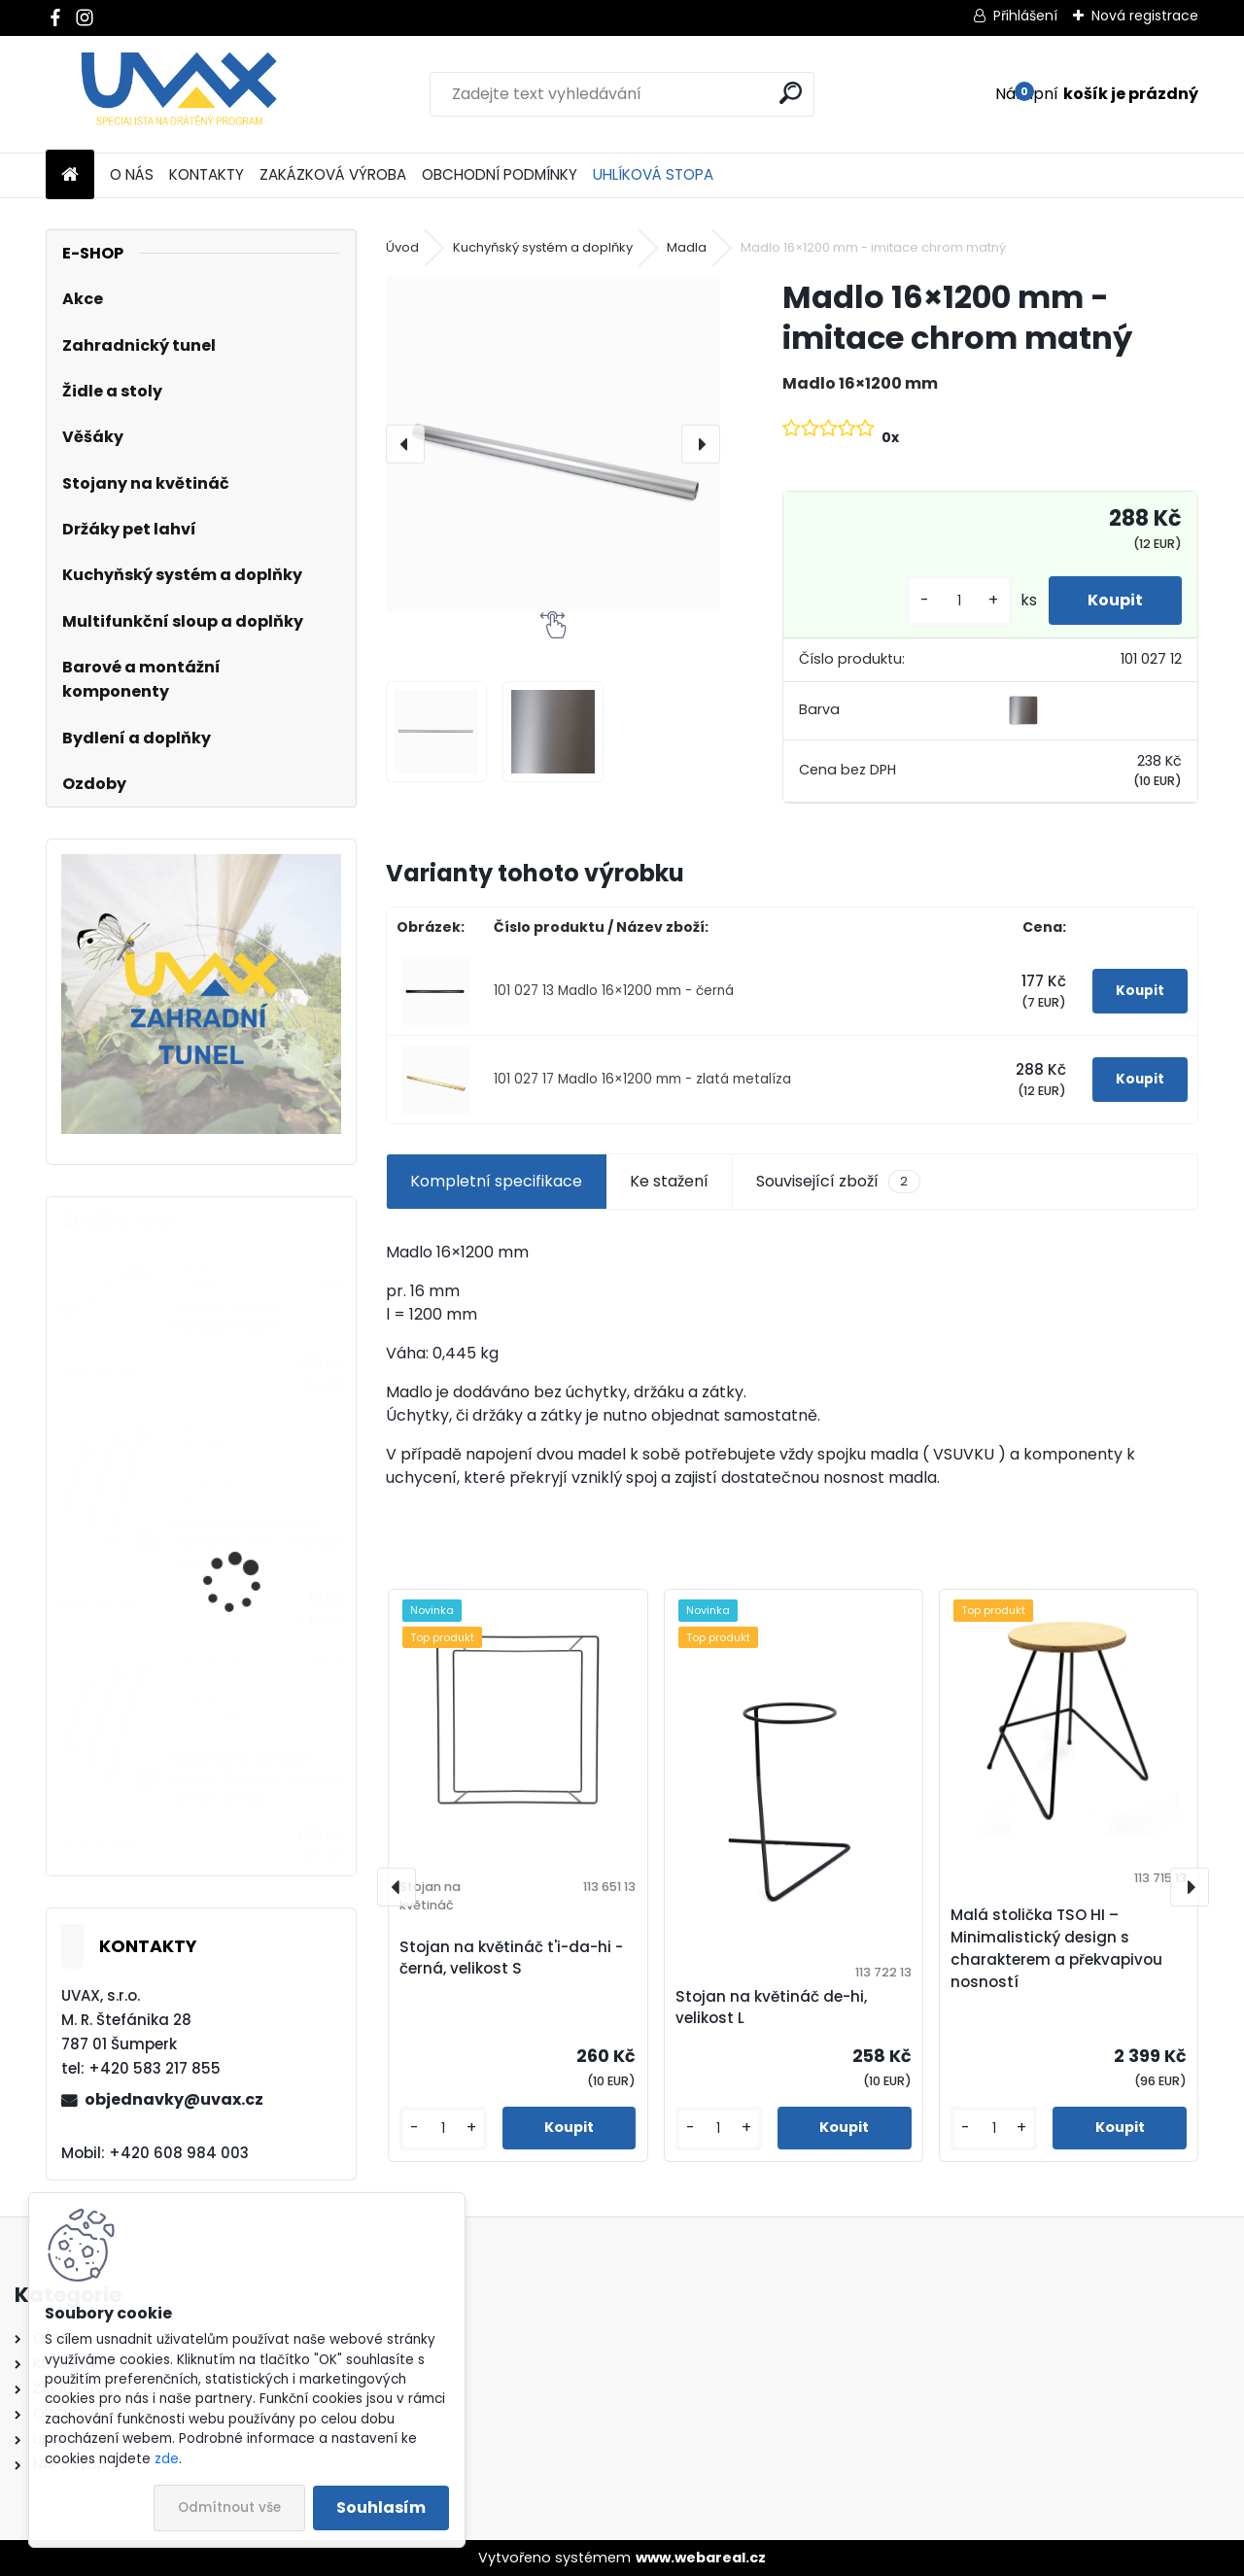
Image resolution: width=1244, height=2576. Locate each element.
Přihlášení (1025, 15)
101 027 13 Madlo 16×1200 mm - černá (614, 990)
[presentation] (405, 444)
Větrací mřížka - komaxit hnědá (230, 1317)
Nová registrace (1144, 15)
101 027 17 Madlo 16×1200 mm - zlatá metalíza (642, 1079)
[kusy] (959, 601)
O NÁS (132, 174)
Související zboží (837, 1181)
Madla (687, 247)
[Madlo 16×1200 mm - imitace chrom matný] (553, 444)
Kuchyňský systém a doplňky (543, 247)
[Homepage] (70, 175)
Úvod (402, 247)
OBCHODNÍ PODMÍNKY (499, 174)
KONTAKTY (206, 174)
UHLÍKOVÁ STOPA (653, 174)
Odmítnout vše (229, 2507)
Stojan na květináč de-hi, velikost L (771, 2007)
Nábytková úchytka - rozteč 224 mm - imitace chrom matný (259, 1779)
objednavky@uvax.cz (174, 2099)
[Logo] (179, 94)
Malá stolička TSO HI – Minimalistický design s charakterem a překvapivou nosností (1056, 1948)
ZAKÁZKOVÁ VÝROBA (332, 174)
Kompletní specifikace (496, 1181)
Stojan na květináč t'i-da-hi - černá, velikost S (511, 1958)
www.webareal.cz (701, 2557)
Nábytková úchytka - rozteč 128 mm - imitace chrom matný (256, 1543)
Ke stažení (669, 1181)
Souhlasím (381, 2507)
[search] (790, 93)
